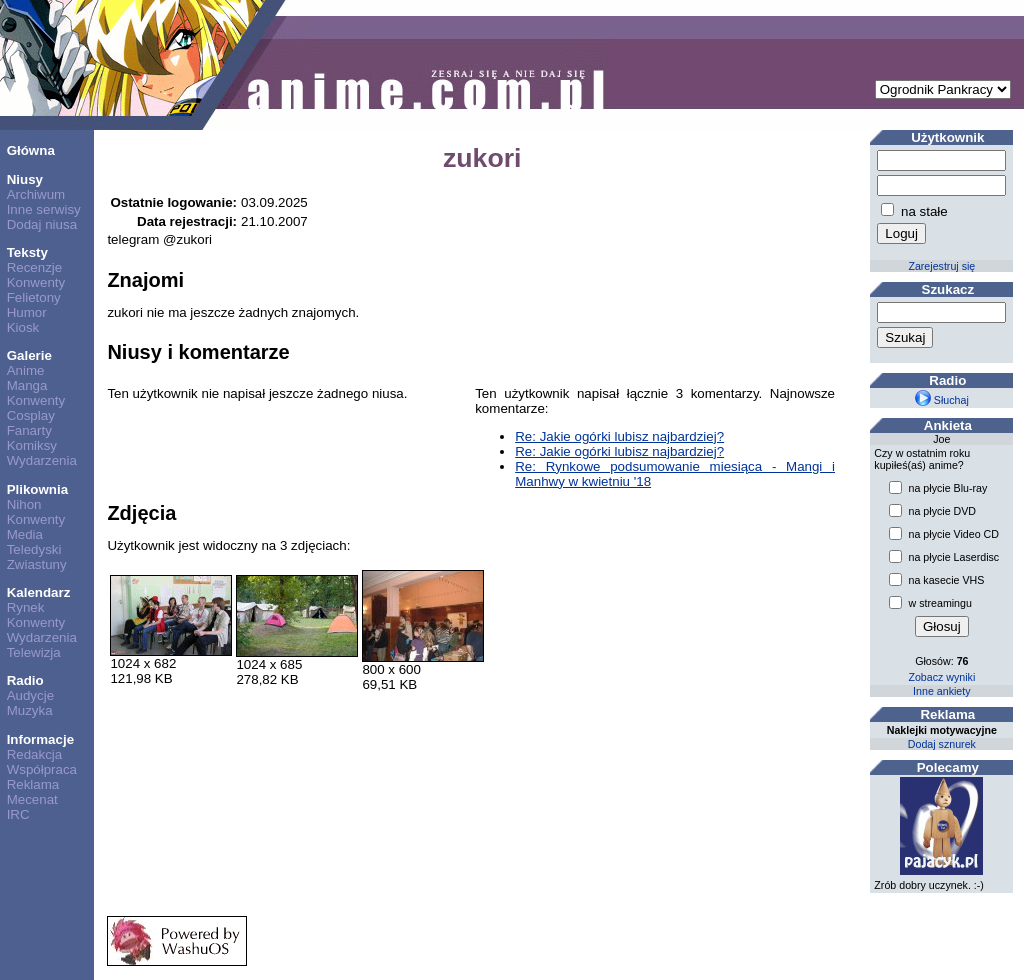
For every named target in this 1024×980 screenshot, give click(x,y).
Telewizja (34, 652)
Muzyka (30, 710)
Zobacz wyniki (941, 677)
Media (25, 534)
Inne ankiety (941, 691)
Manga (27, 385)
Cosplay (31, 415)
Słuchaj (942, 400)
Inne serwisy (44, 209)
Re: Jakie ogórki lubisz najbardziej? (619, 436)
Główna (31, 150)
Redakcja (35, 754)
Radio (25, 680)
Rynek (26, 607)
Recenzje (35, 267)
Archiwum (36, 194)
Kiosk (23, 327)
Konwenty (36, 282)
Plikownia (37, 489)
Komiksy (32, 445)
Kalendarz (39, 592)
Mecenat (32, 799)
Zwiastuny (37, 564)
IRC (18, 814)
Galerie (29, 355)
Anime (26, 370)
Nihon (24, 504)
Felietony (34, 297)
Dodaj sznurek (942, 744)
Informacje (40, 739)
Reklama (33, 784)
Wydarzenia (42, 460)
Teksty (27, 252)
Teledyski (34, 549)
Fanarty (29, 430)
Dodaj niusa (42, 224)
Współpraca (42, 769)
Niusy (25, 179)
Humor (27, 312)
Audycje (30, 695)
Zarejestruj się (941, 266)
